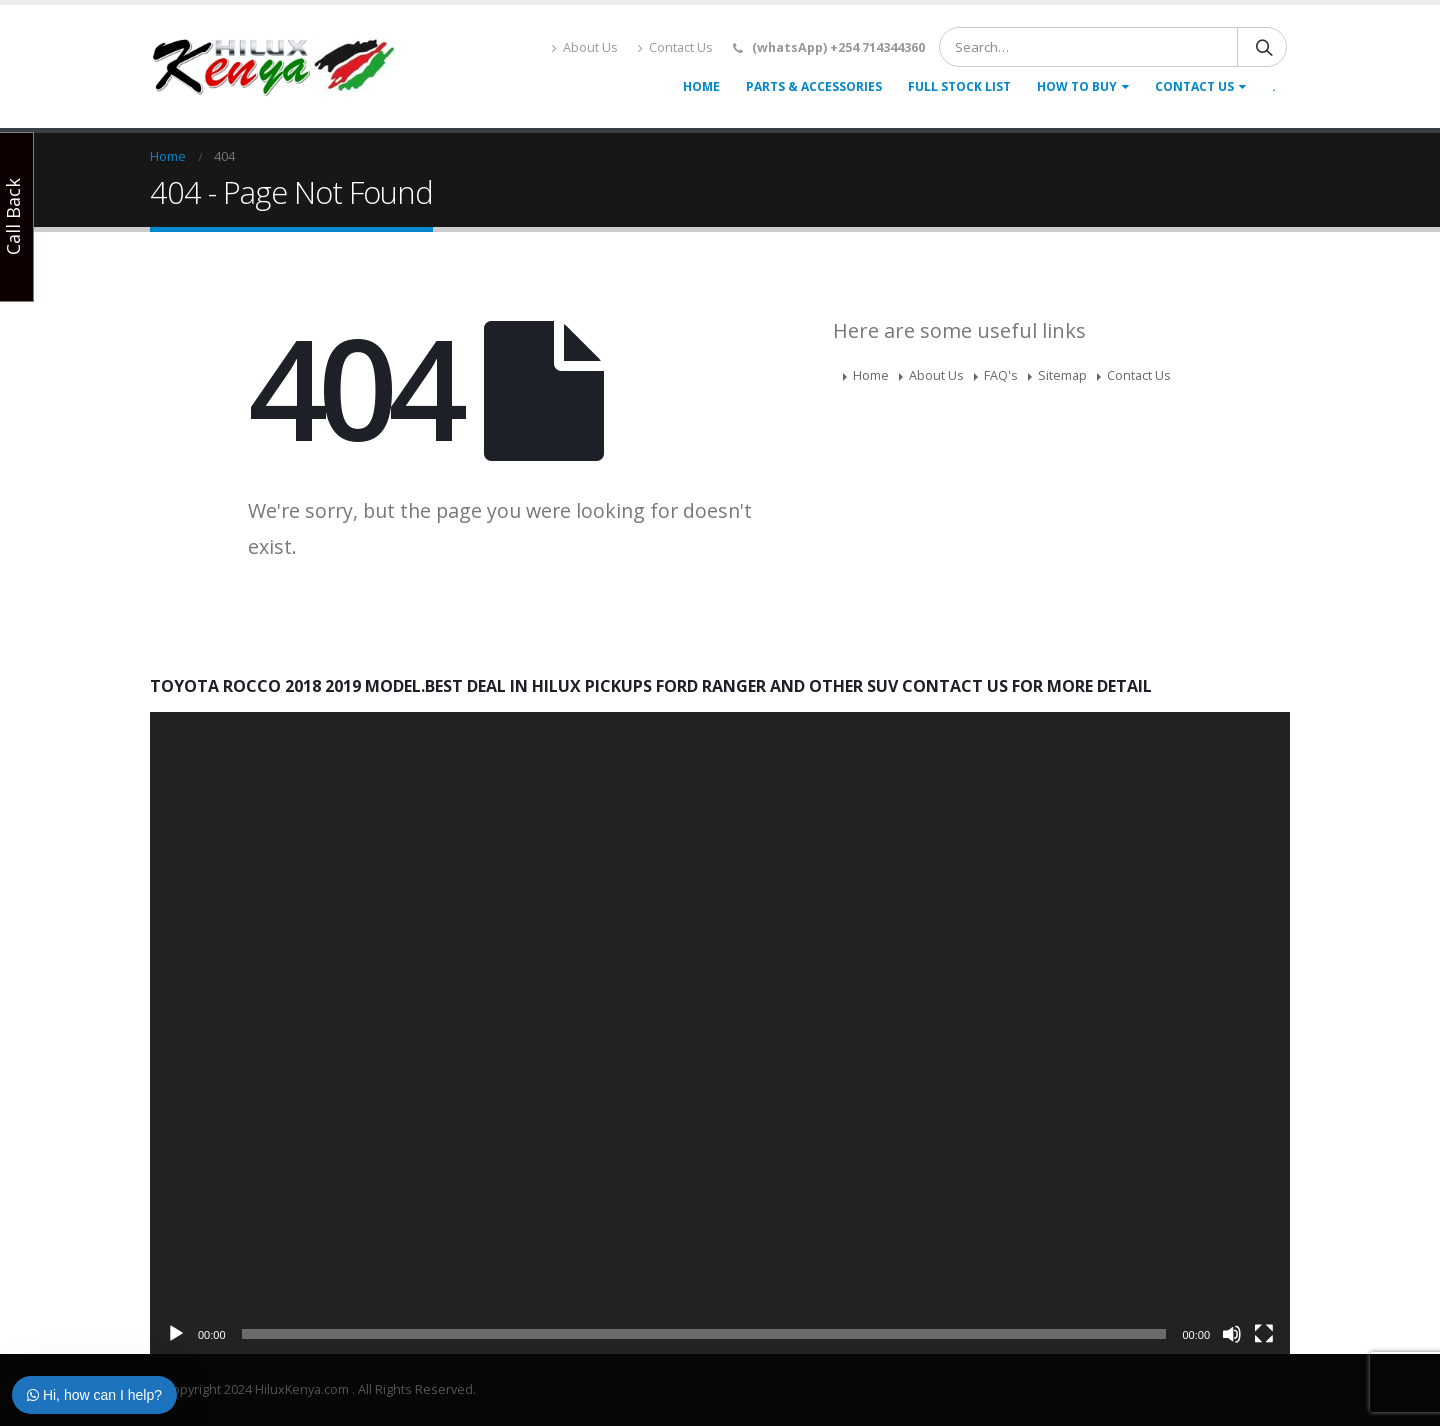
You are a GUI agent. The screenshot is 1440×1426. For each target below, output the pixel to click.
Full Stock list (959, 86)
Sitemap (1062, 375)
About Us (585, 47)
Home (701, 86)
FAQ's (1001, 375)
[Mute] (1232, 1334)
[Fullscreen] (1264, 1334)
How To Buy (1077, 86)
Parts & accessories (814, 86)
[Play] (176, 1334)
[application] (720, 1032)
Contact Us (675, 47)
